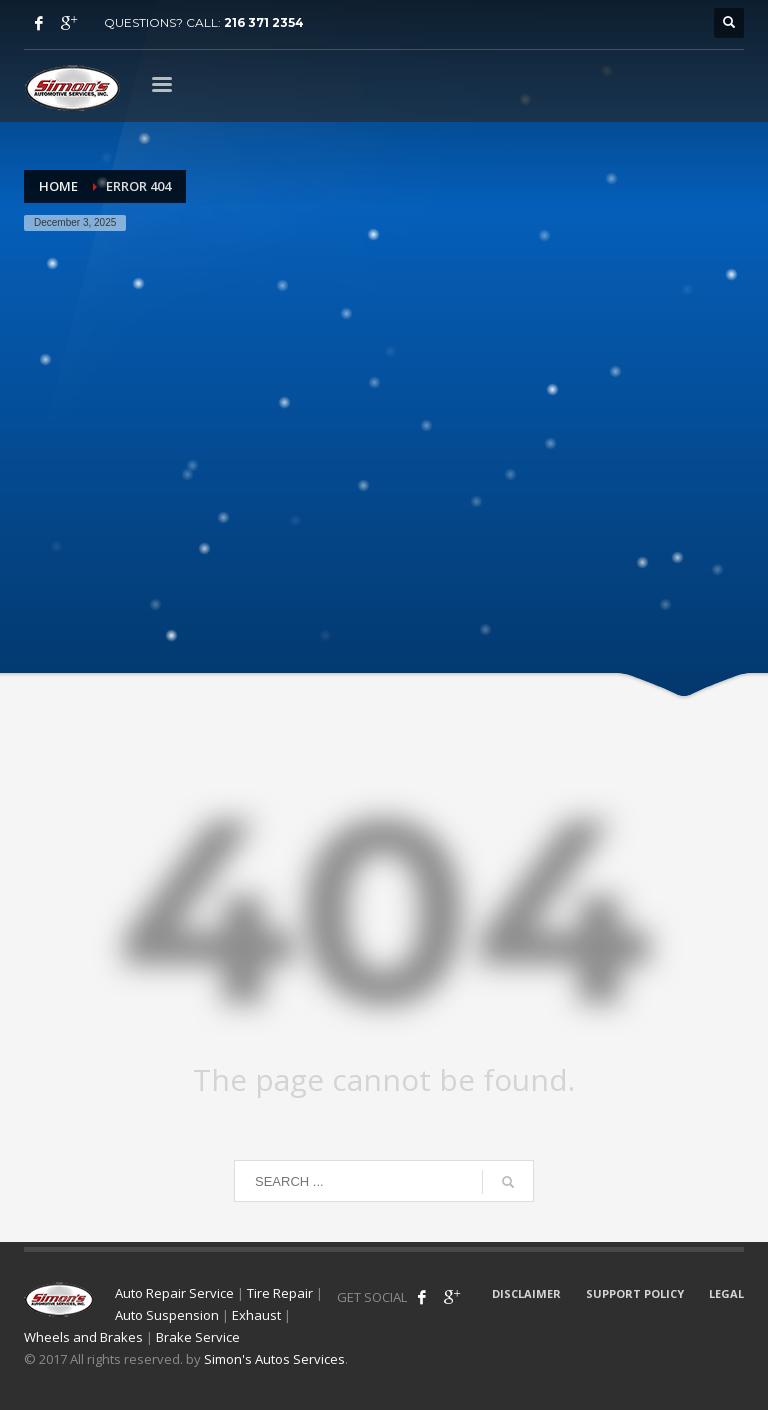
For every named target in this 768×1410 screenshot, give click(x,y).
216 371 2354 (264, 22)
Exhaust (256, 1315)
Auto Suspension (167, 1315)
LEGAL (726, 1293)
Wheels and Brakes (83, 1337)
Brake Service (198, 1337)
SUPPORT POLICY (635, 1293)
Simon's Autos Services (274, 1359)
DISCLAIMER (526, 1293)
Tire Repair (280, 1293)
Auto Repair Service (174, 1293)
